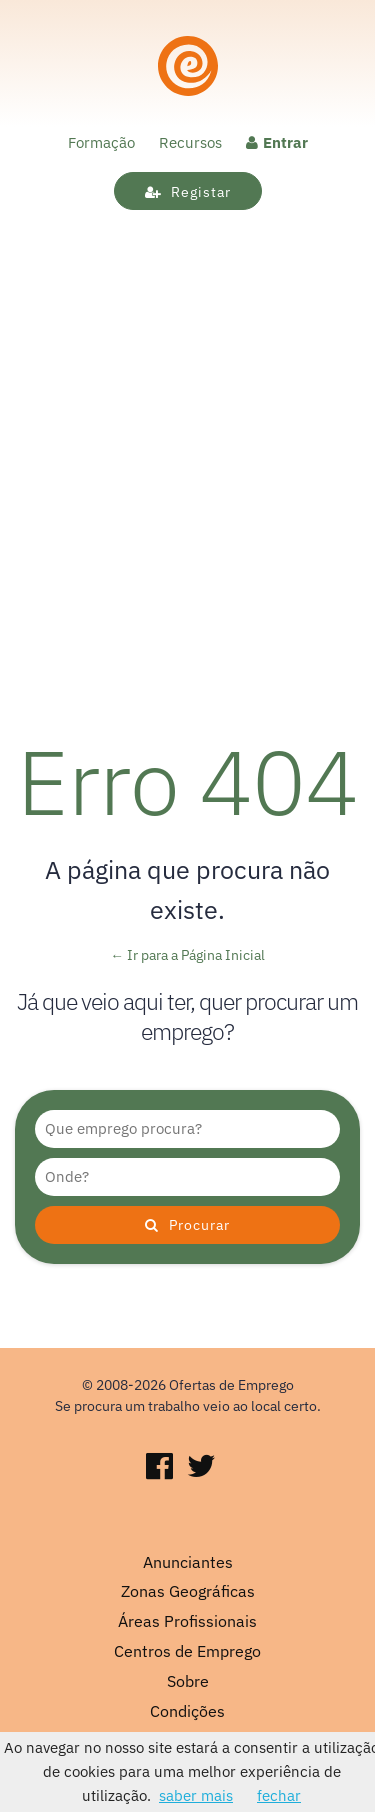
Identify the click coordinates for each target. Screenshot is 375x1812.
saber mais (196, 1795)
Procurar (187, 1225)
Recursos (190, 142)
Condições (187, 1711)
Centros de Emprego (187, 1651)
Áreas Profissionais (187, 1621)
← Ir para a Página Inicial (187, 955)
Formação (101, 142)
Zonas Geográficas (188, 1591)
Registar (188, 192)
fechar (279, 1795)
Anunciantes (188, 1562)
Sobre (188, 1681)
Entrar (277, 142)
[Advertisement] (187, 506)
